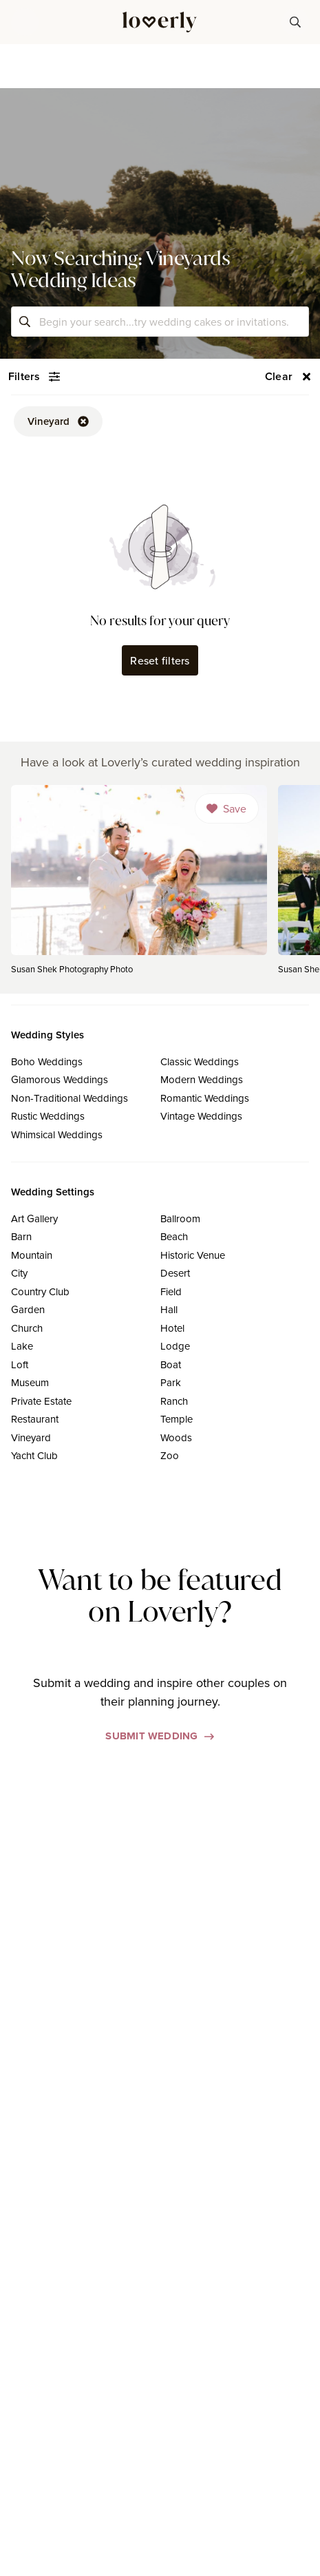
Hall (169, 1309)
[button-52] (58, 421)
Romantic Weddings (204, 1098)
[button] (25, 22)
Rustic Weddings (48, 1116)
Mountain (31, 1255)
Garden (28, 1309)
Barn (21, 1236)
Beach (174, 1236)
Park (170, 1382)
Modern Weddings (201, 1079)
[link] (139, 884)
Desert (175, 1273)
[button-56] (288, 377)
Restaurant (34, 1419)
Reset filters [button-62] (159, 660)
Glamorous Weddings (59, 1079)
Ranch (174, 1401)
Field (171, 1291)
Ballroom (180, 1218)
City (19, 1273)
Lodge (175, 1346)
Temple (176, 1419)
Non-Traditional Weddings (69, 1098)
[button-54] (34, 377)
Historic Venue (192, 1255)
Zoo (169, 1455)
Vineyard (31, 1437)
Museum (30, 1382)
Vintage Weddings (201, 1116)
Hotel (172, 1328)
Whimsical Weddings (57, 1134)
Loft (19, 1364)
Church (27, 1328)
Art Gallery (34, 1218)
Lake (22, 1346)
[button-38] (295, 22)
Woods (176, 1437)
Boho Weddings (47, 1061)
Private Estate (41, 1401)
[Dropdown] (227, 808)
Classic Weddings (199, 1061)
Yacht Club (34, 1455)
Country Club (40, 1291)
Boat (170, 1364)
